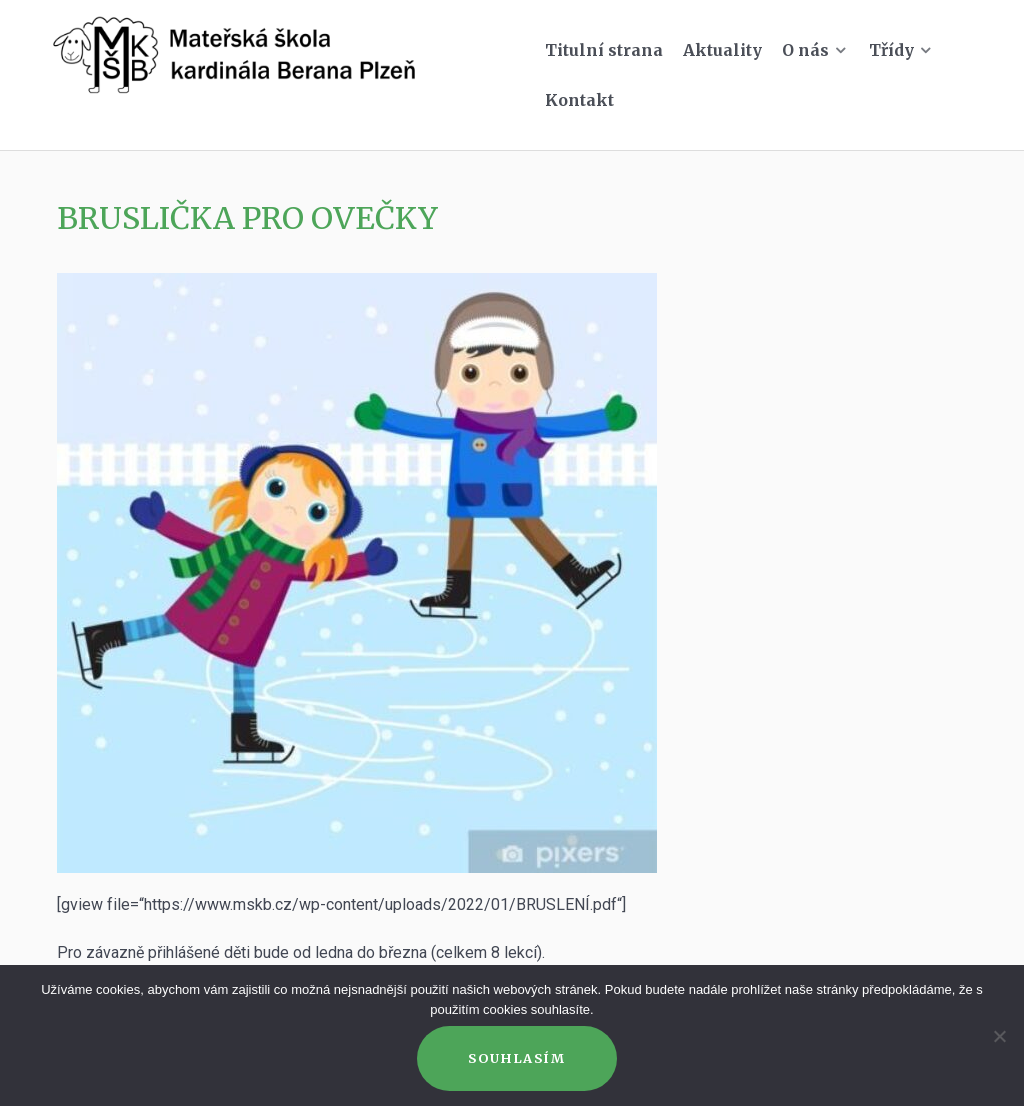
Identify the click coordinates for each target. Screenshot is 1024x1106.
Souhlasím (516, 1058)
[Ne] (999, 1036)
